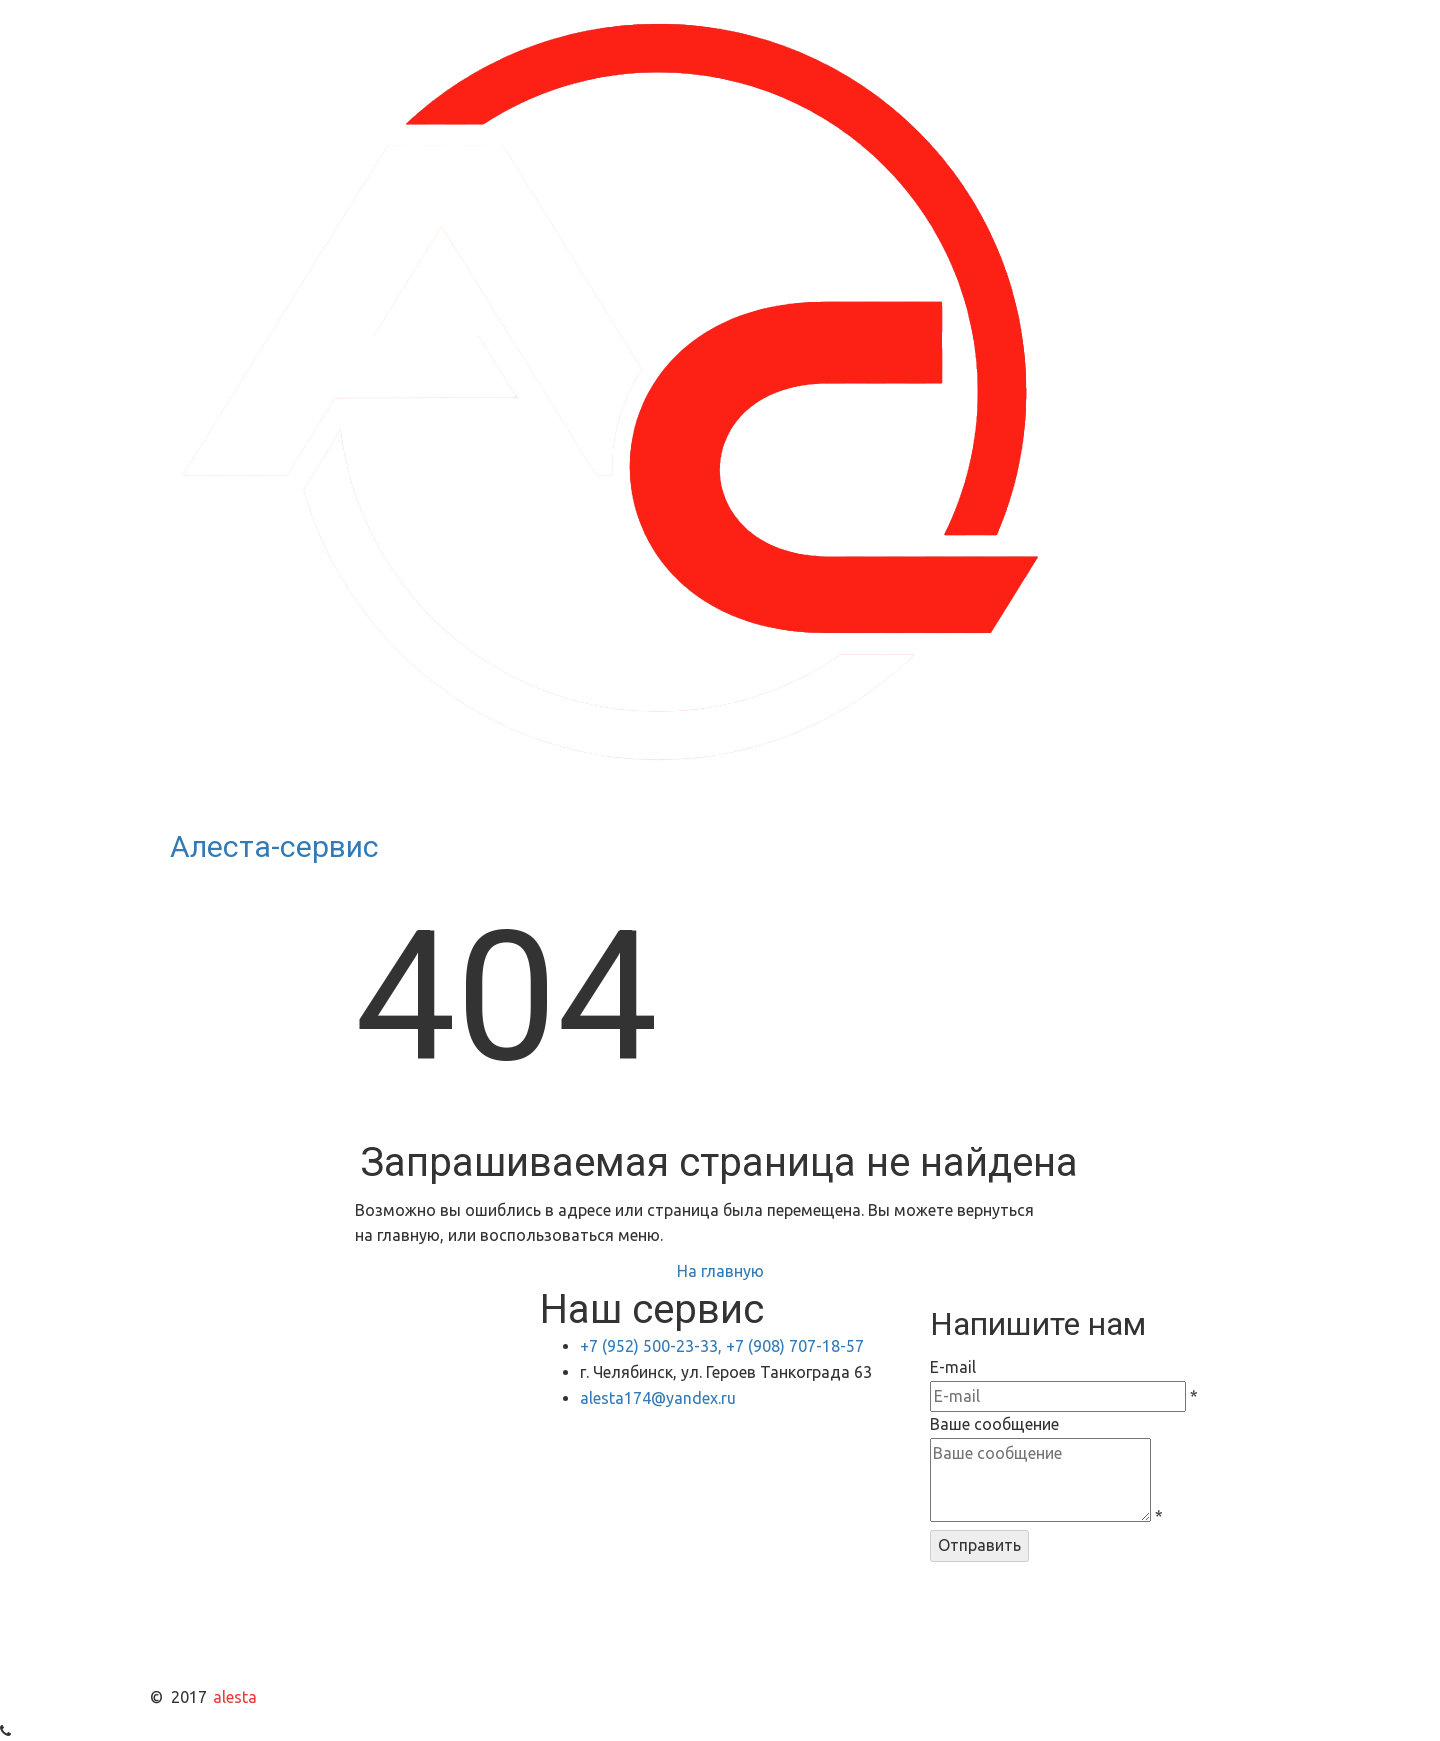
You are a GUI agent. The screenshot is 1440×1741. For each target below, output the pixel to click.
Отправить (979, 1545)
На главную (720, 1271)
